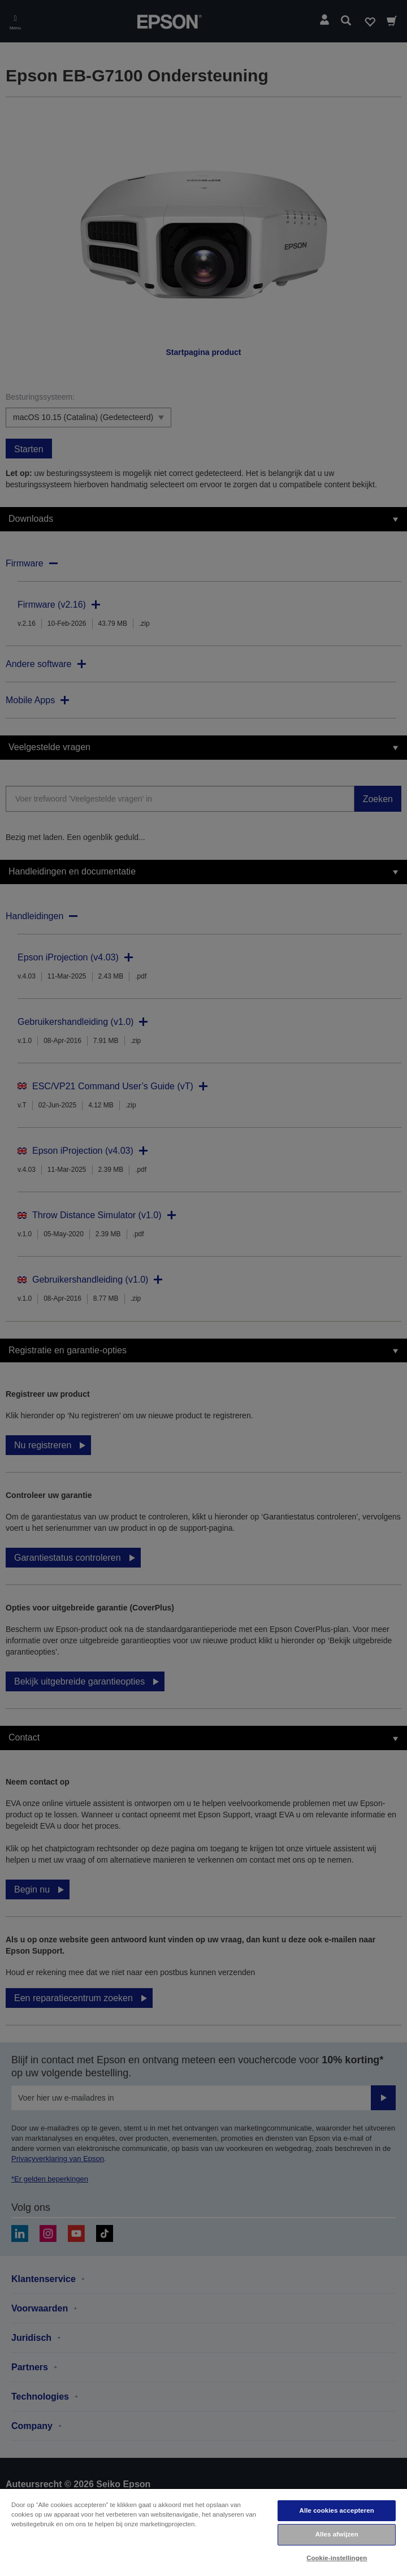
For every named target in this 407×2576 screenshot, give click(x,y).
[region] (203, 2532)
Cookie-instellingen (336, 2558)
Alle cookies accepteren (337, 2510)
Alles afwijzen (336, 2534)
